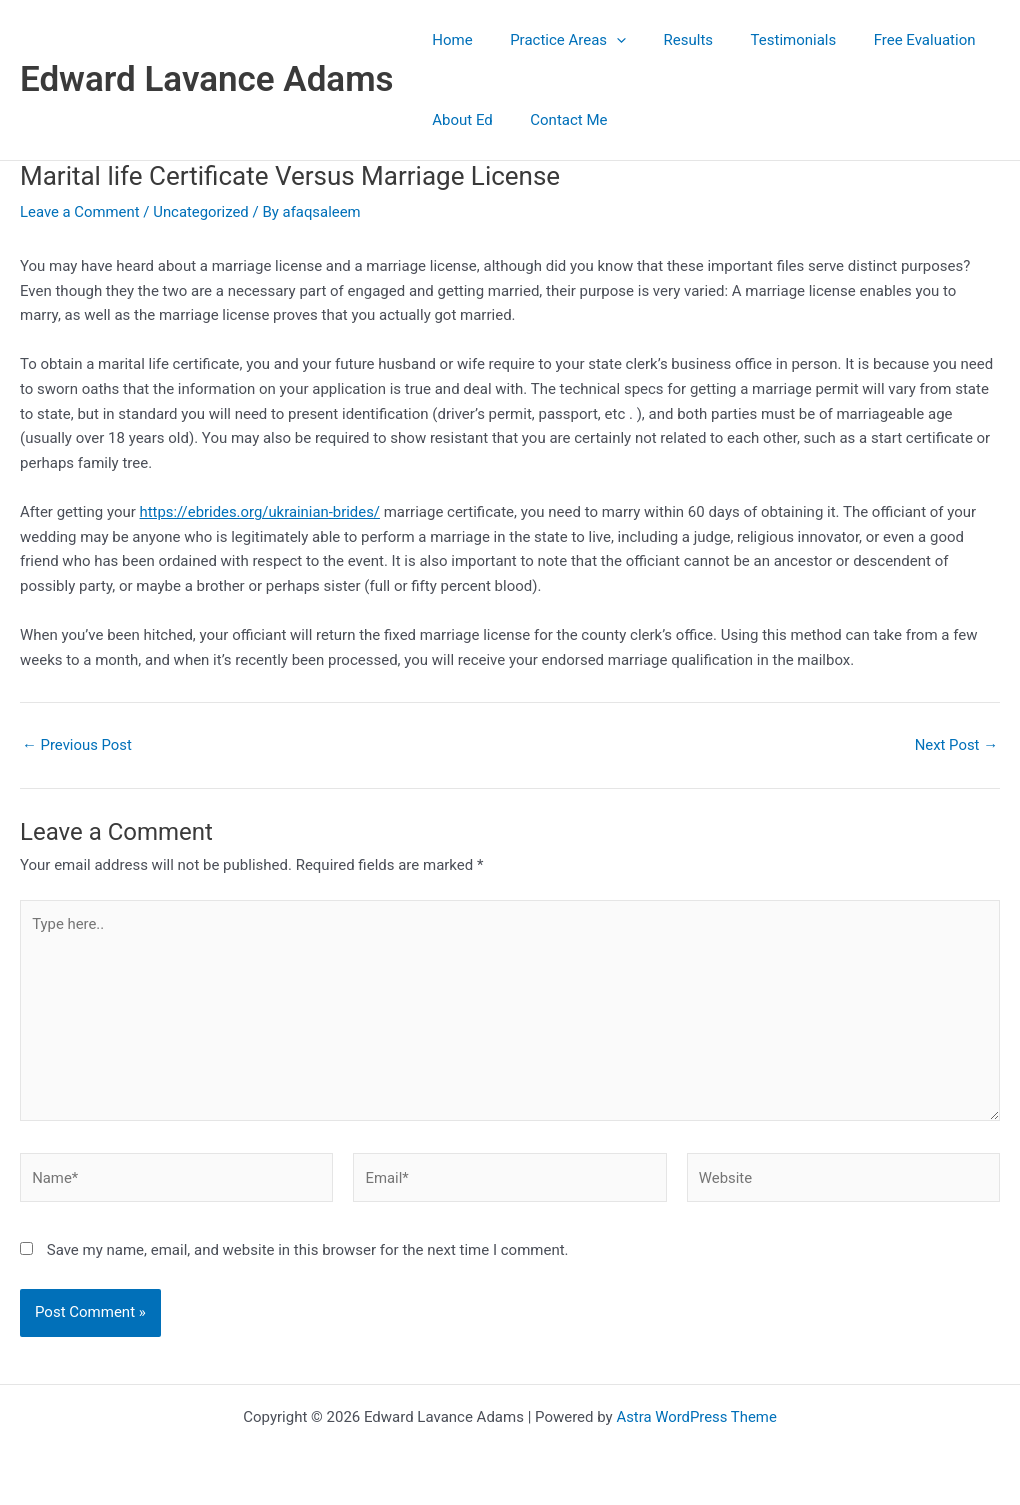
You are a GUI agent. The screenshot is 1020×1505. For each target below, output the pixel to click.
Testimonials (767, 40)
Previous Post (77, 745)
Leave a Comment (80, 212)
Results (670, 40)
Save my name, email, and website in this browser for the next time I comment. (308, 1253)
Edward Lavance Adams (207, 79)
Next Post (956, 745)
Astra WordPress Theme (697, 1417)
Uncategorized (202, 212)
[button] (605, 40)
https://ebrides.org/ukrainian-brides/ (261, 512)
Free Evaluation (891, 40)
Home (449, 40)
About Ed (459, 120)
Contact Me (557, 120)
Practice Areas (557, 40)
